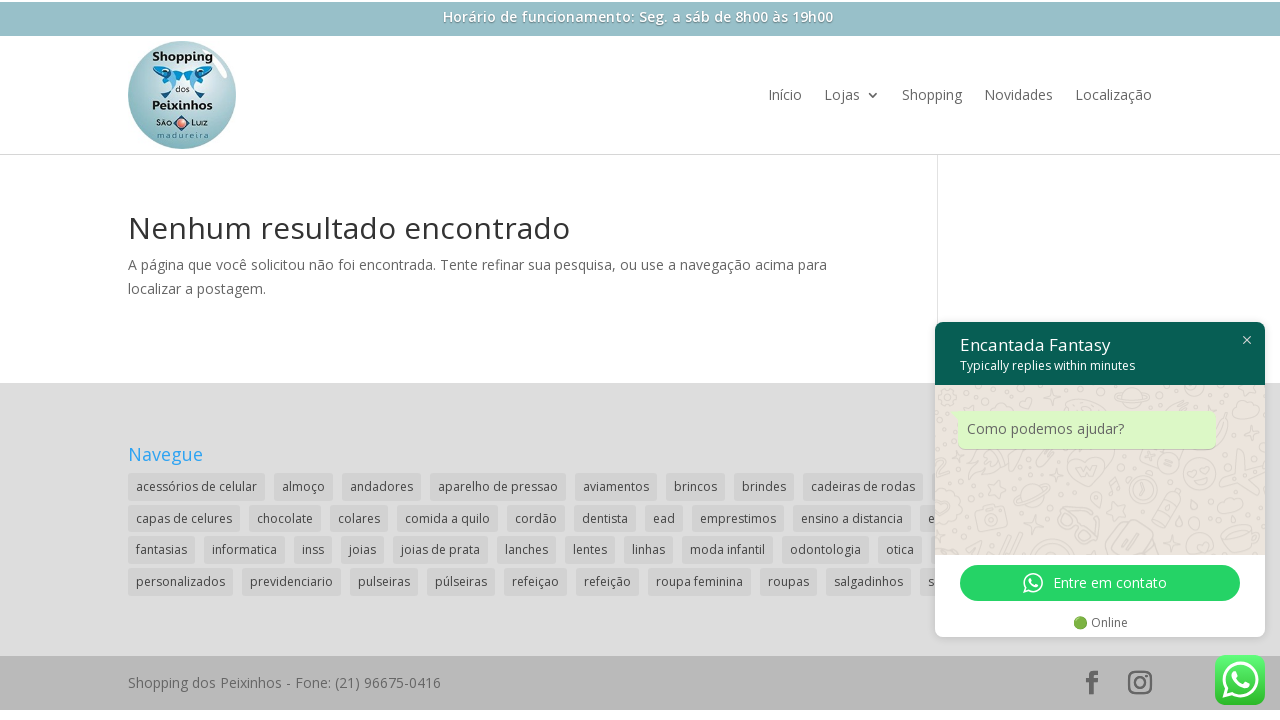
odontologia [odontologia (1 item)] (825, 549)
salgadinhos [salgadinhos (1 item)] (868, 581)
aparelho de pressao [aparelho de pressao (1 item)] (498, 486)
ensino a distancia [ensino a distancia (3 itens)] (852, 518)
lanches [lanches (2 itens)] (526, 549)
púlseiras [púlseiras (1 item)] (461, 581)
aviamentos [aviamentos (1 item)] (616, 486)
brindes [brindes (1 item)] (764, 486)
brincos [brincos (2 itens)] (695, 486)
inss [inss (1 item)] (313, 549)
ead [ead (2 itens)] (664, 518)
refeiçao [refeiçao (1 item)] (535, 581)
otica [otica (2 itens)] (900, 549)
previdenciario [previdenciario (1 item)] (291, 581)
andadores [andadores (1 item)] (381, 486)
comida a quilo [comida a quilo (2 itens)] (447, 518)
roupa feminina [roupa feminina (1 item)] (699, 581)
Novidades (1018, 94)
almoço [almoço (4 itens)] (303, 486)
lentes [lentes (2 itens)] (590, 549)
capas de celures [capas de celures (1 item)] (184, 518)
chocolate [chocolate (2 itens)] (285, 518)
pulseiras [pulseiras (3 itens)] (384, 581)
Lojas (842, 94)
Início (785, 94)
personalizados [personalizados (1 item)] (180, 581)
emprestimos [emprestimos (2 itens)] (738, 518)
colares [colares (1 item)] (359, 518)
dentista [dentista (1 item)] (605, 518)
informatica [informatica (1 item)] (244, 549)
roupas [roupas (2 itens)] (788, 581)
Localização (1113, 94)
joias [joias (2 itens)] (362, 549)
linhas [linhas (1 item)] (648, 549)
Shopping (932, 94)
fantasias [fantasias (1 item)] (161, 549)
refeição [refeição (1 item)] (607, 581)
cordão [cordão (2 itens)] (536, 518)
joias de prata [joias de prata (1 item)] (440, 549)
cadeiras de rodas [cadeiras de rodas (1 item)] (863, 486)
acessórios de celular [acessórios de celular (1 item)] (196, 486)
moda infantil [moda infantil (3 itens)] (727, 549)
